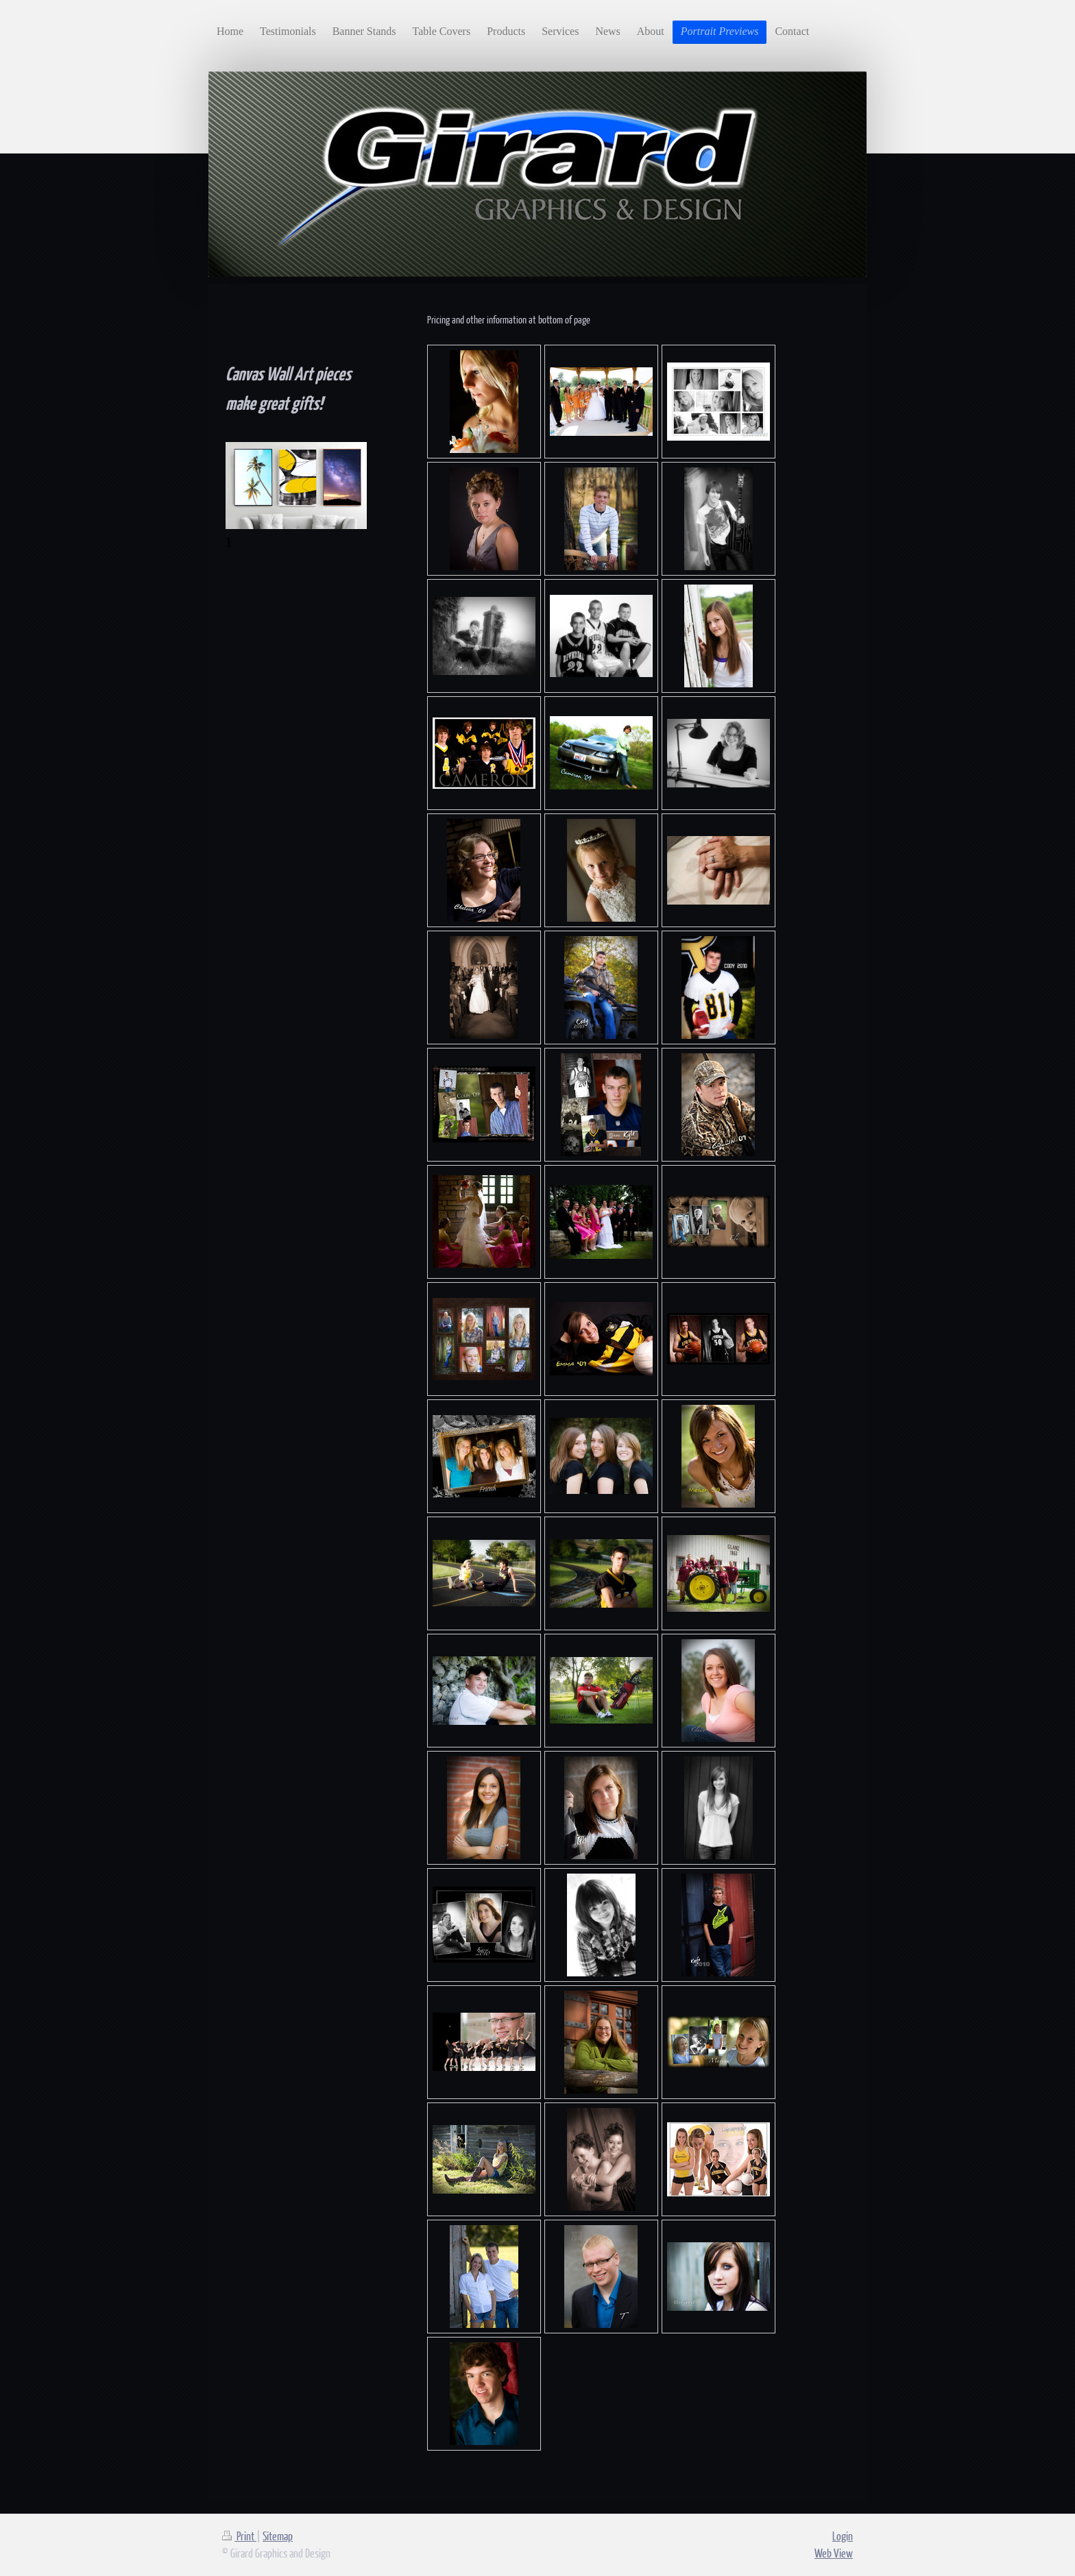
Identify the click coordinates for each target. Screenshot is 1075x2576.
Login (842, 2536)
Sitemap (278, 2536)
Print (239, 2536)
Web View (833, 2553)
